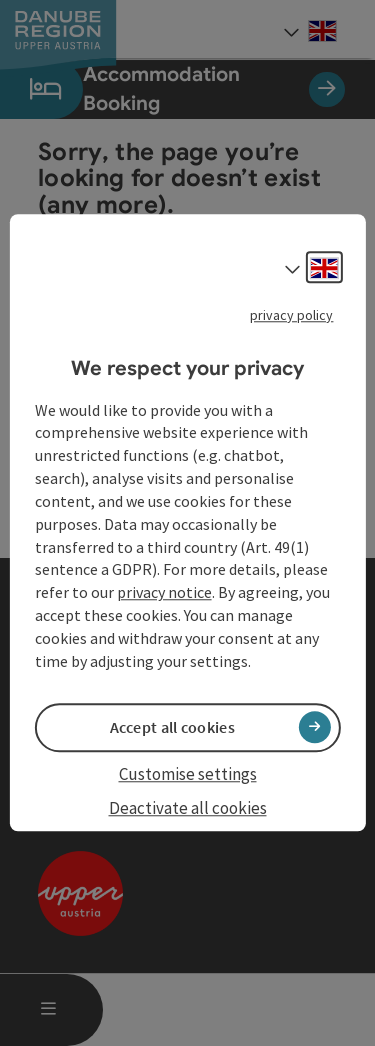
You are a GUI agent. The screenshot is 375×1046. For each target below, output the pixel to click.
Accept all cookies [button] (172, 727)
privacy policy (291, 315)
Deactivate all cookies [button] (188, 808)
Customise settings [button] (188, 774)
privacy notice (164, 593)
